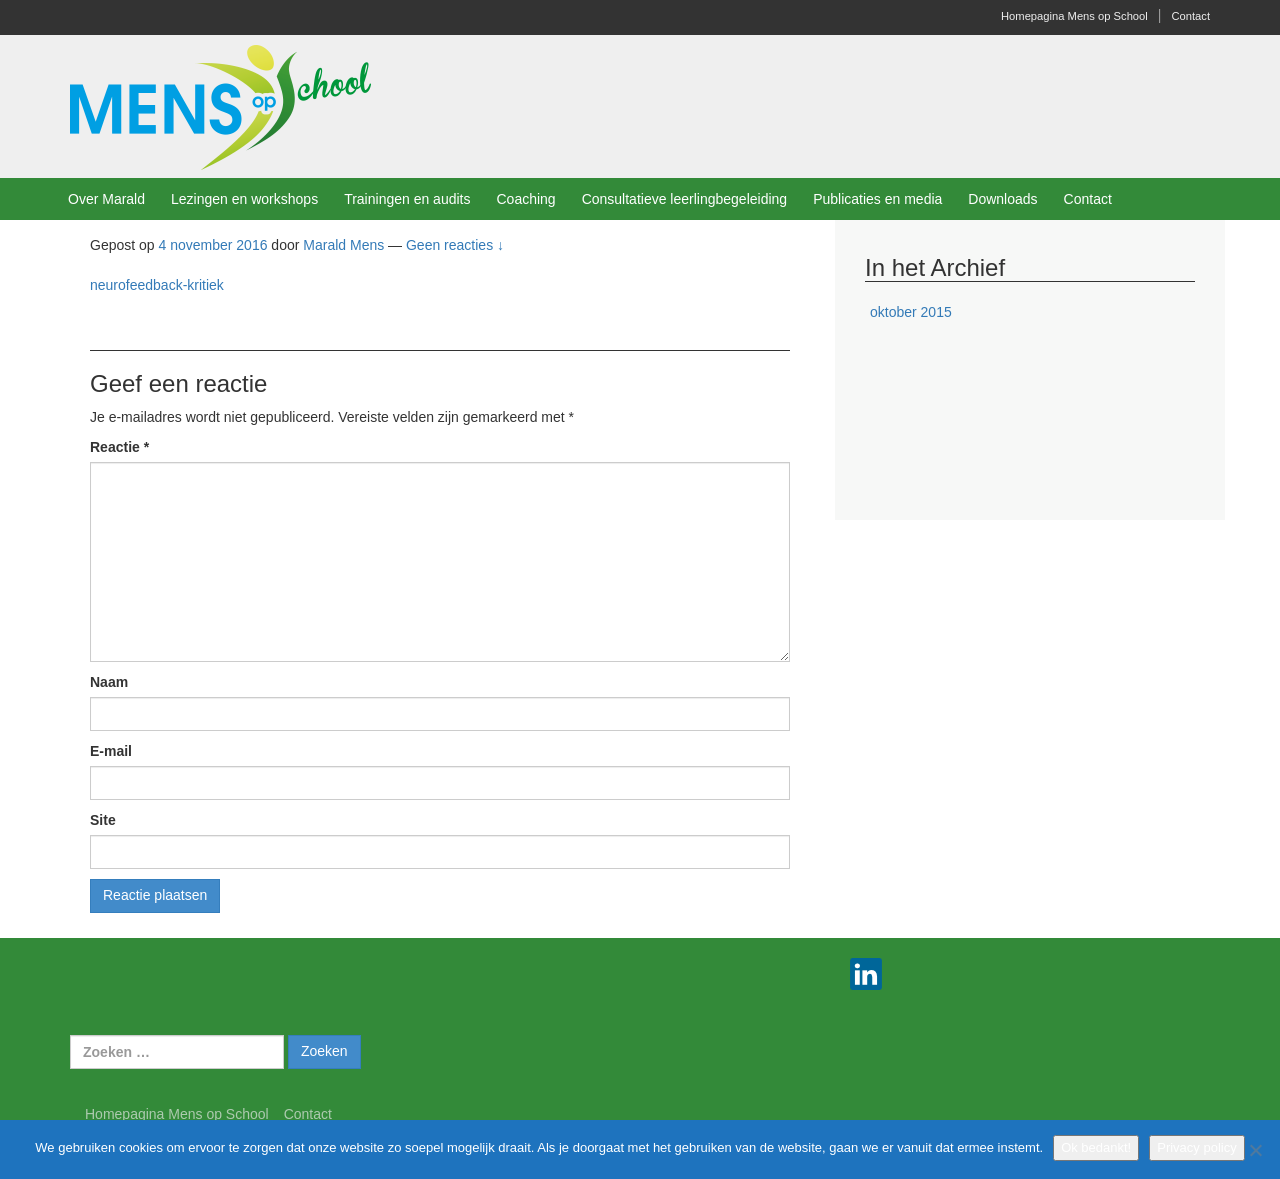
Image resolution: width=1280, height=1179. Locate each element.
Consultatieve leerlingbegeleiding (684, 199)
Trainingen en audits (407, 199)
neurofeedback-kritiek (157, 285)
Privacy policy (1196, 1147)
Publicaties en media (877, 199)
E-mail (111, 751)
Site (103, 820)
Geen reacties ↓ (455, 245)
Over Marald (106, 199)
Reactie (119, 447)
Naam (109, 682)
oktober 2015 (911, 312)
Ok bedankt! (1096, 1147)
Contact (1190, 16)
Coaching (525, 199)
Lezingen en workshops (244, 199)
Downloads (1002, 199)
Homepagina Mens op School (1074, 16)
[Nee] (1255, 1150)
